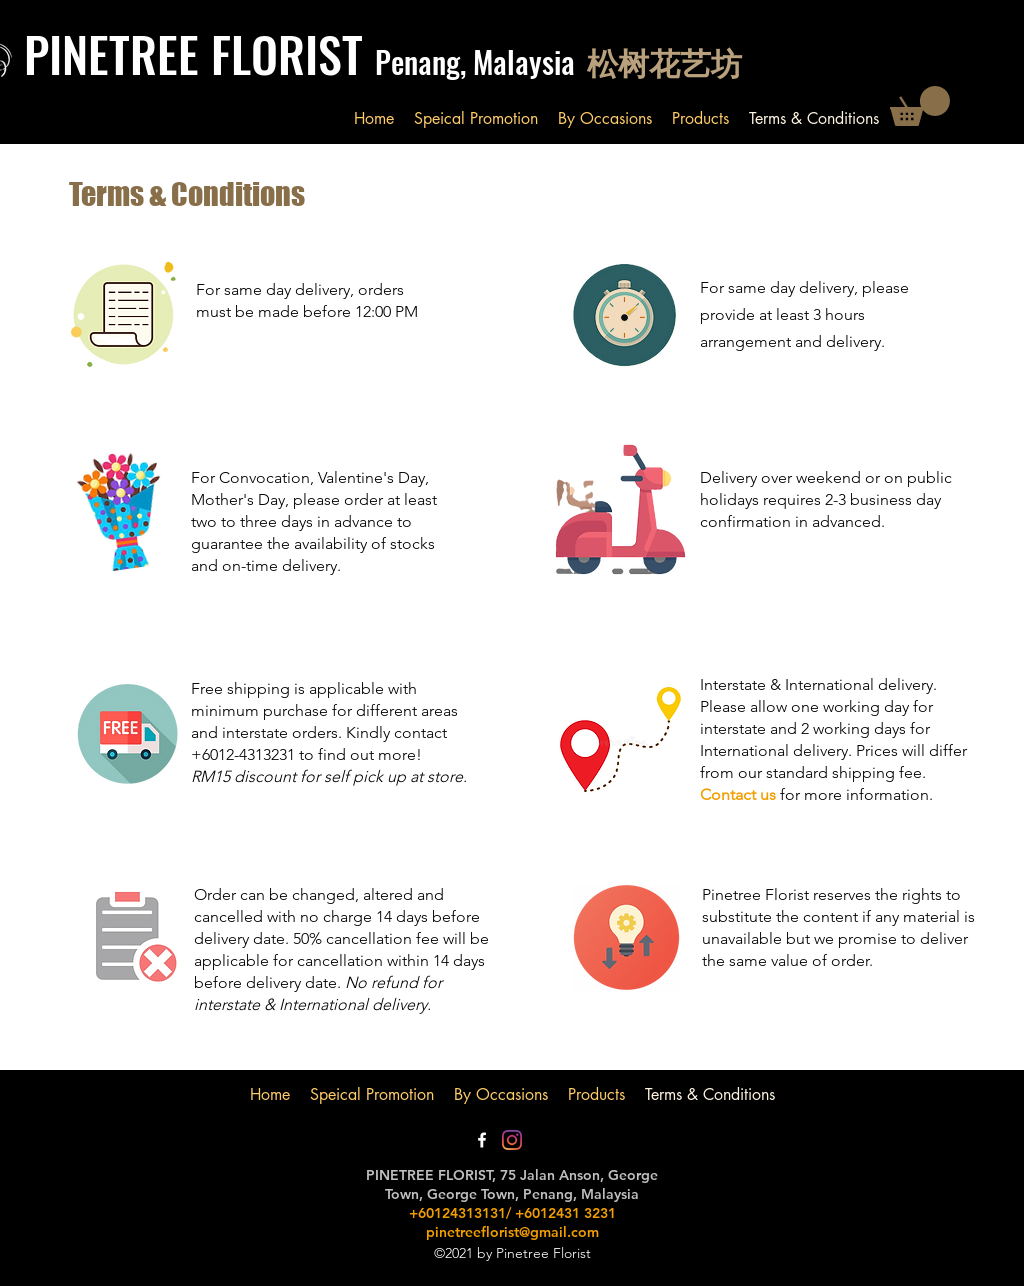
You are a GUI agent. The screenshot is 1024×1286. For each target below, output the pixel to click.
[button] (920, 106)
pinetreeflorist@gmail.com (512, 1232)
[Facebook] (482, 1140)
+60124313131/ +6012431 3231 (512, 1213)
